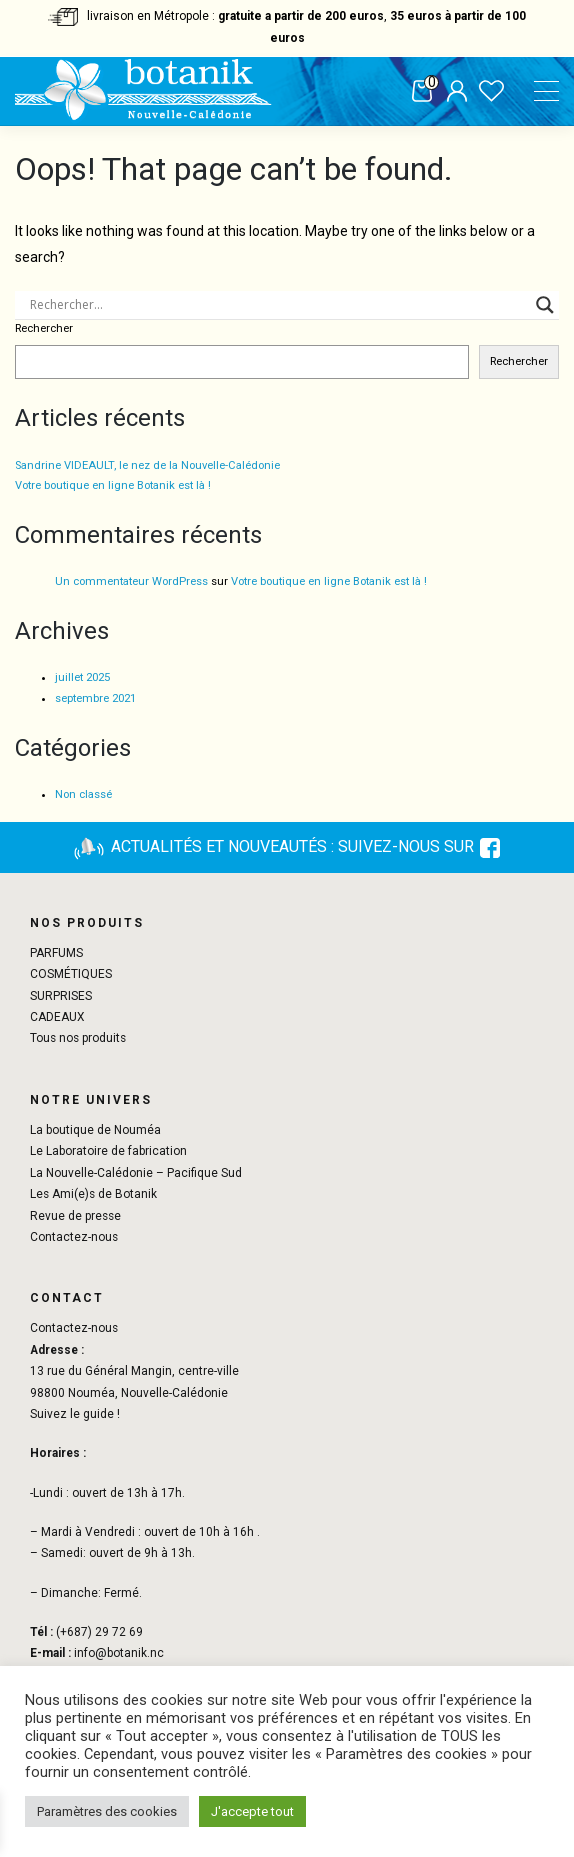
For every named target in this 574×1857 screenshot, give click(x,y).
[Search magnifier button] (545, 305)
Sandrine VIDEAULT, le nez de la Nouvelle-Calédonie (147, 465)
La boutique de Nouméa (95, 1130)
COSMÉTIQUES (71, 974)
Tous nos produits (78, 1038)
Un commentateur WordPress (131, 581)
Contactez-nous (74, 1237)
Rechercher (44, 328)
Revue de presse (75, 1216)
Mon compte (456, 93)
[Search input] (278, 305)
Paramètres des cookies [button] (107, 1811)
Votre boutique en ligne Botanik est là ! (113, 485)
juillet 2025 (82, 677)
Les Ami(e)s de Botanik (93, 1194)
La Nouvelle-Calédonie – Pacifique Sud (136, 1173)
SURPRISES (61, 996)
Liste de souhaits (491, 93)
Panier (421, 92)
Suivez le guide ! (75, 1414)
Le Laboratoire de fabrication (108, 1151)
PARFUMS (56, 953)
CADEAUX (57, 1017)
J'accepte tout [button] (252, 1811)
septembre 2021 (95, 698)
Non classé (83, 794)
